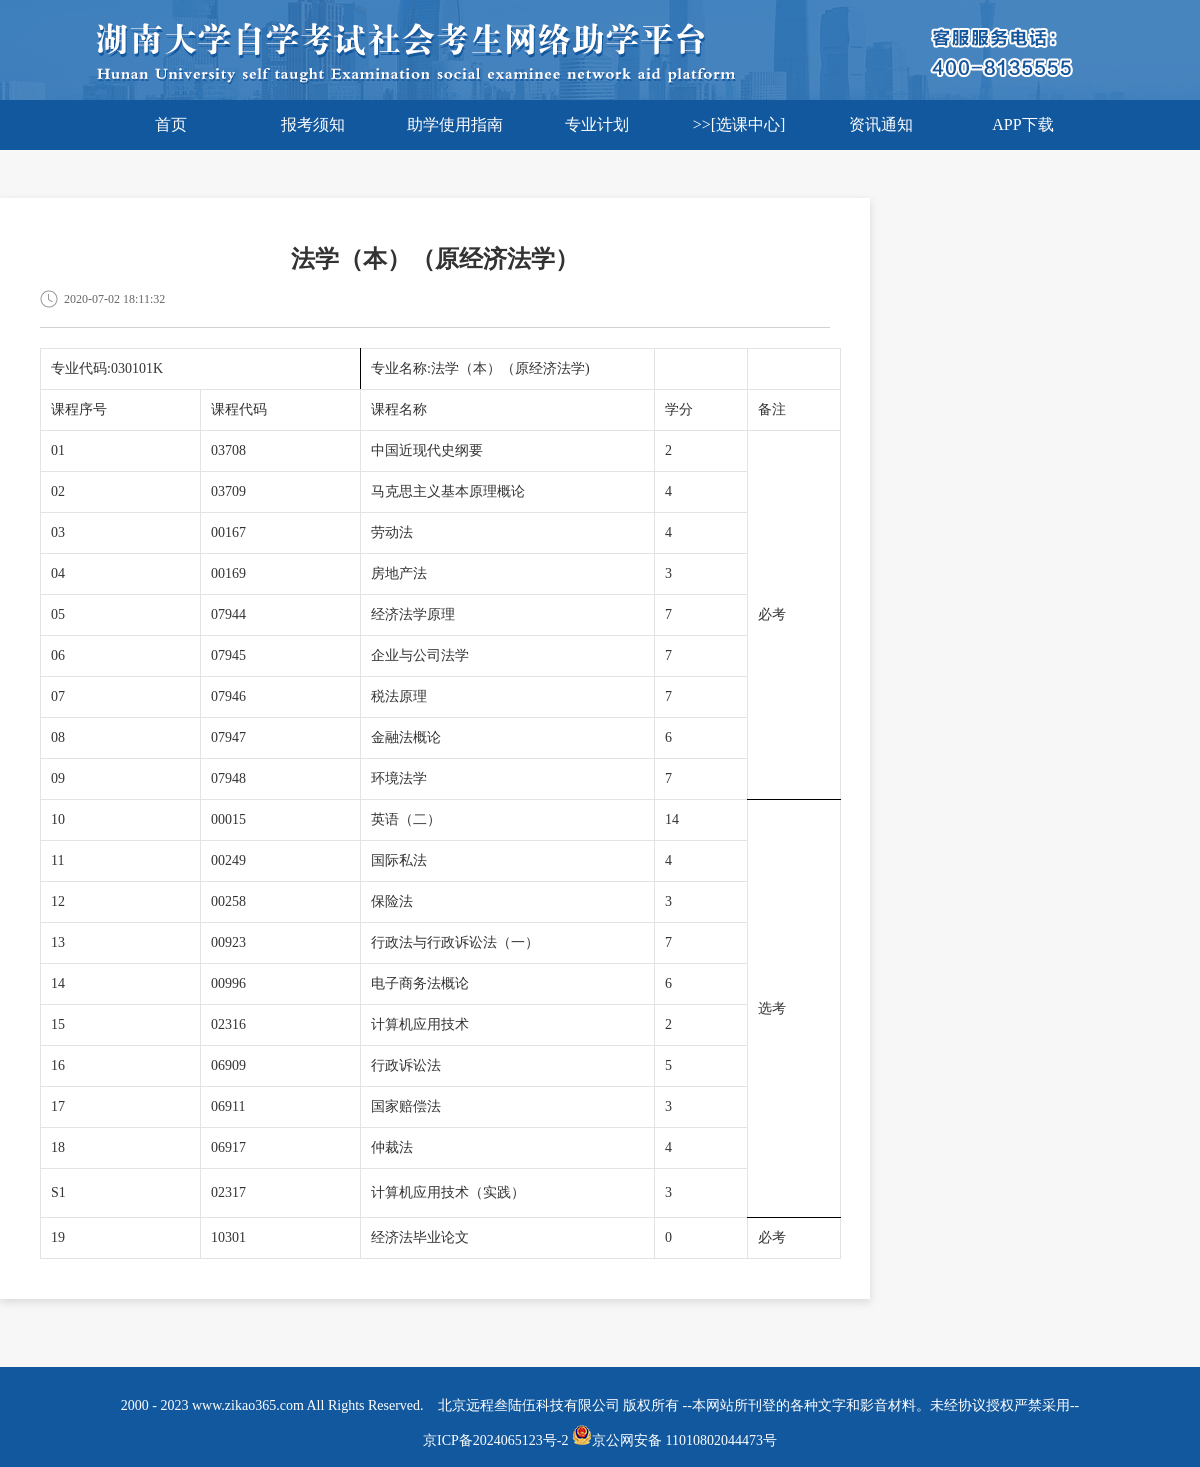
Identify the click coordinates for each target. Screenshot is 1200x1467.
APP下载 (1022, 124)
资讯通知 (881, 124)
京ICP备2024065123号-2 (495, 1440)
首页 (171, 124)
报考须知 (313, 124)
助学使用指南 (455, 124)
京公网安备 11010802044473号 (674, 1440)
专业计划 (597, 124)
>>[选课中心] (739, 124)
